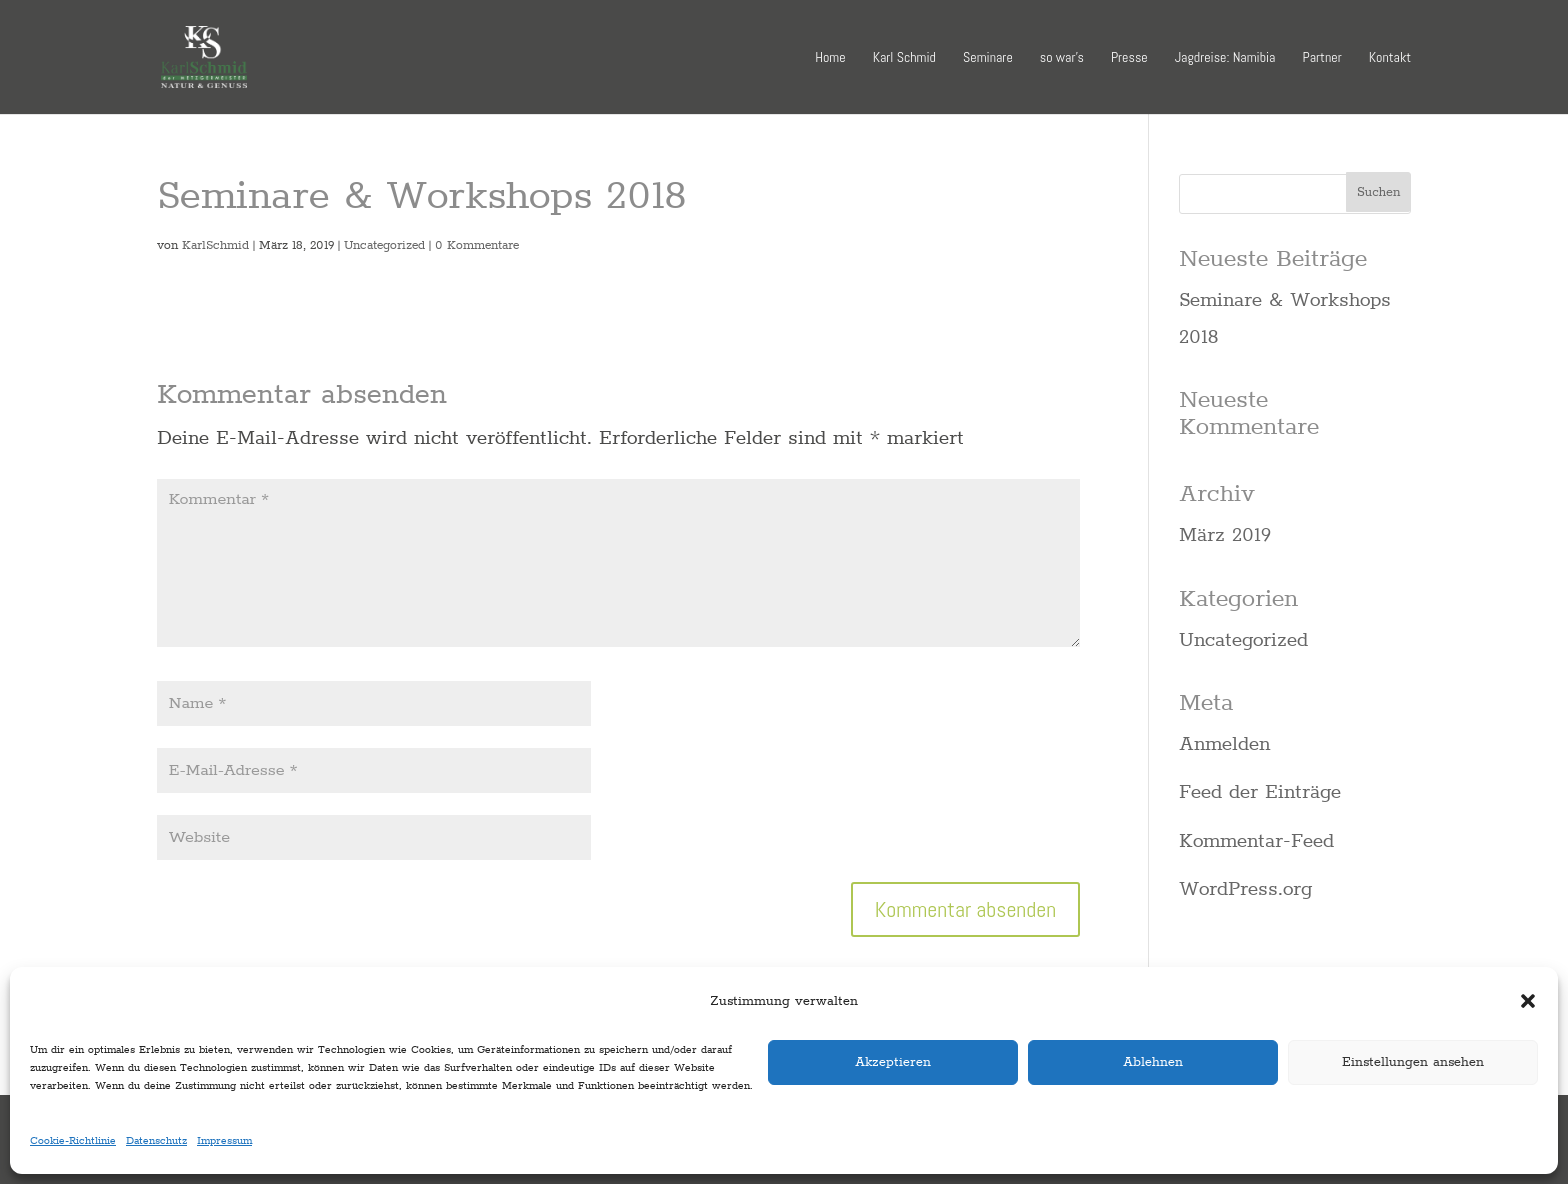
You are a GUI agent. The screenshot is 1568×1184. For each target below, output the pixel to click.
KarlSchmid (215, 245)
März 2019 (1225, 534)
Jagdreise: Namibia (1225, 58)
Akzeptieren (893, 1061)
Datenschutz (156, 1140)
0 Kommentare (477, 245)
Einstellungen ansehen (1413, 1061)
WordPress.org (1245, 888)
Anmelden (1224, 743)
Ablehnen (1153, 1061)
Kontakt (1390, 58)
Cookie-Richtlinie (73, 1140)
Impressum (224, 1140)
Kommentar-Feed (1256, 840)
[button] (1528, 1001)
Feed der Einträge (1260, 791)
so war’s (1062, 58)
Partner (1322, 58)
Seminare (988, 58)
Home (830, 58)
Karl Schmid (904, 58)
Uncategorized (384, 245)
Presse (1129, 58)
